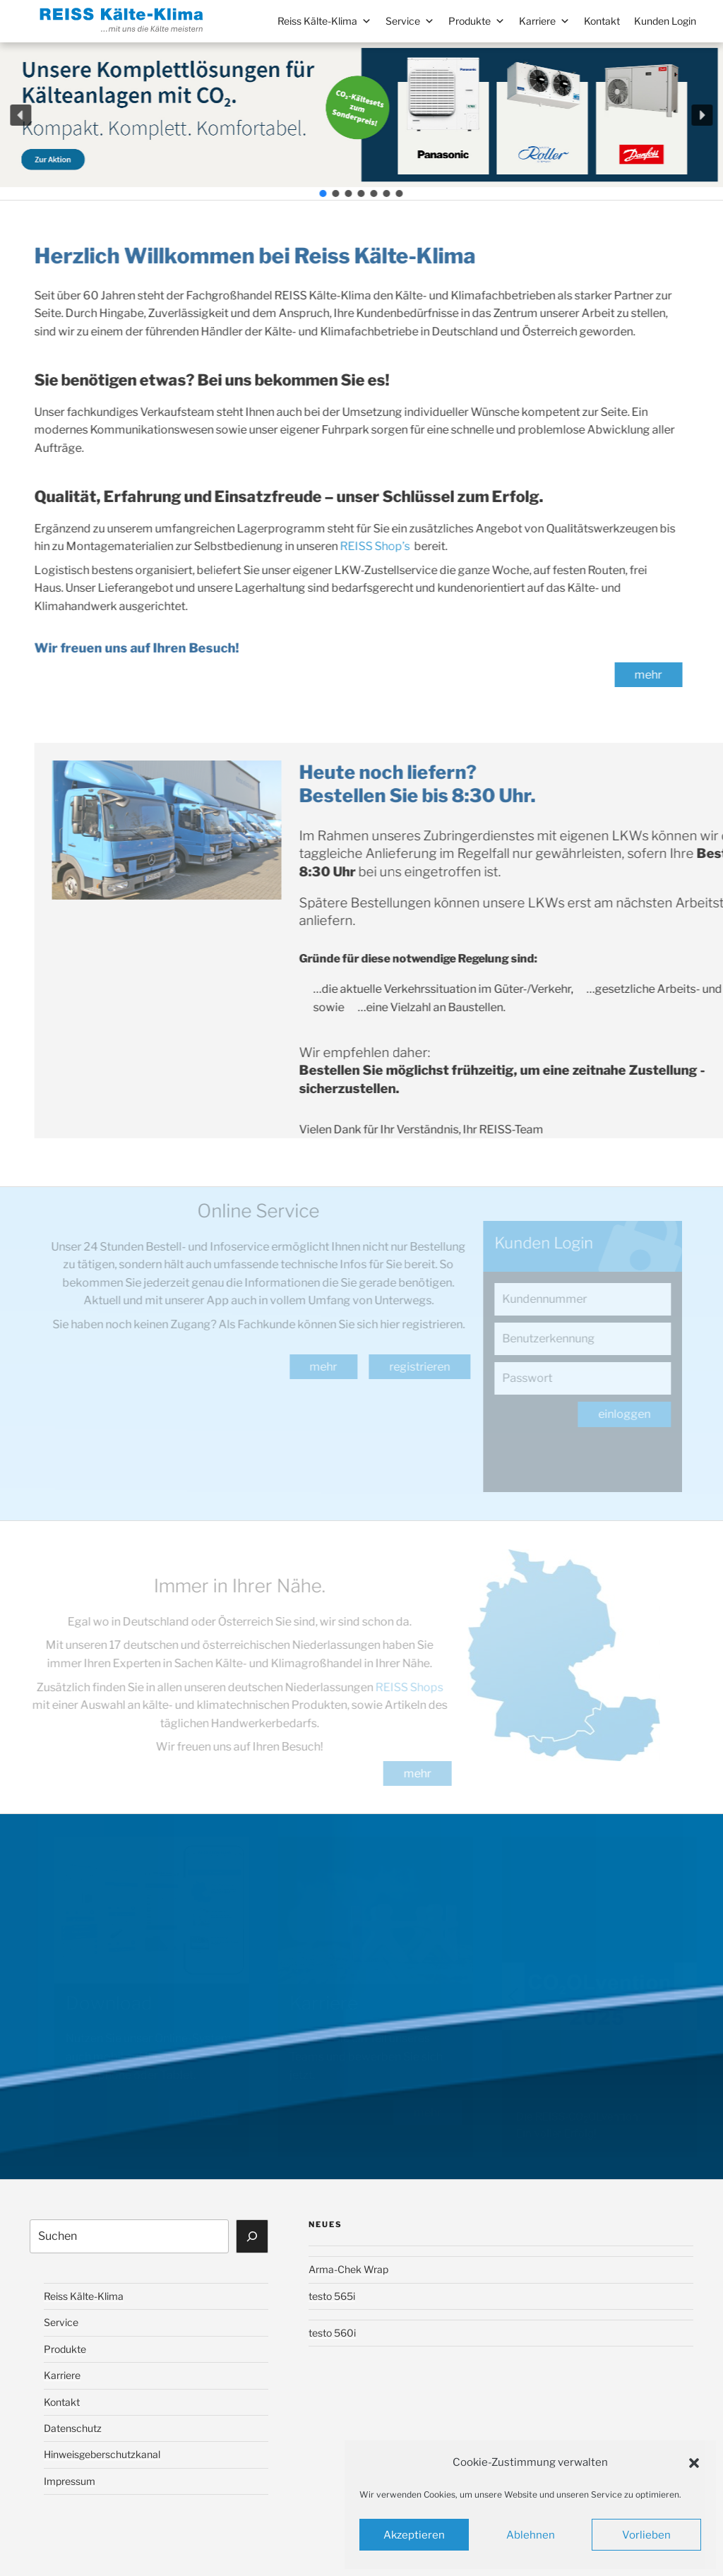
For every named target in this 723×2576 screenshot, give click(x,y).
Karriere (544, 21)
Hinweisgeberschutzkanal (102, 2454)
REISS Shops (404, 1687)
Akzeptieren (414, 2535)
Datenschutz (73, 2428)
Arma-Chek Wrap (348, 2269)
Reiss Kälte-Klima (324, 21)
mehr (645, 674)
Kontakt (602, 21)
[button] (694, 2463)
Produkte (476, 21)
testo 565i (332, 2296)
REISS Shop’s (371, 546)
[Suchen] (252, 2236)
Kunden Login (665, 21)
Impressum (69, 2481)
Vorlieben (646, 2535)
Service (410, 21)
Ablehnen (530, 2535)
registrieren (423, 1366)
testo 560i (332, 2333)
